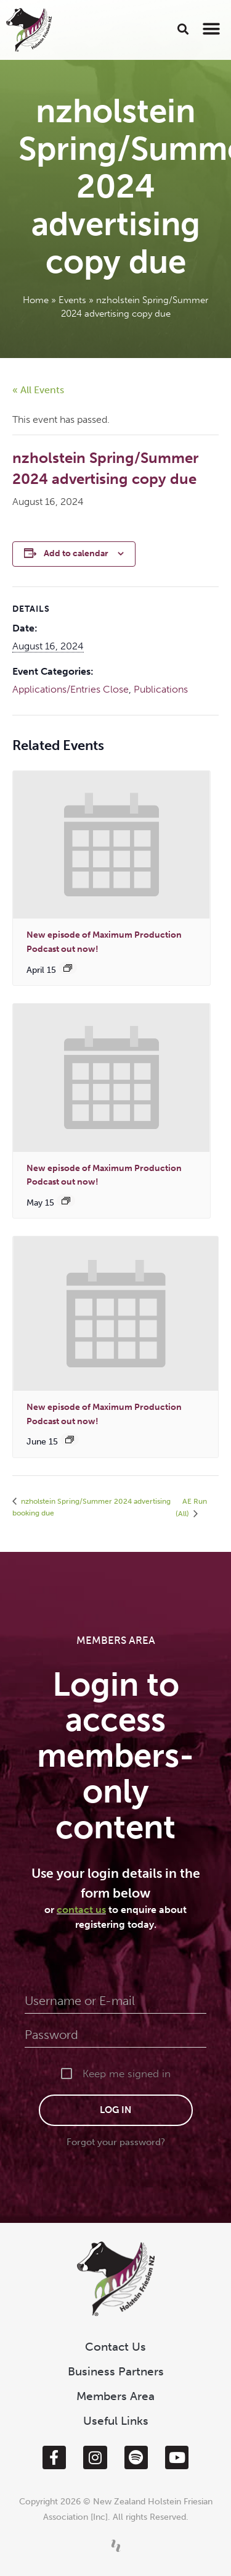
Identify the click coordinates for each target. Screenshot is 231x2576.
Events (72, 300)
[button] (183, 29)
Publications (161, 689)
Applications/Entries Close (70, 689)
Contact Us (115, 2347)
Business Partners (116, 2371)
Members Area (115, 2396)
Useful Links (115, 2421)
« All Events (38, 390)
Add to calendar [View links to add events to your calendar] (76, 553)
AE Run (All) (191, 1507)
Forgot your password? (116, 2142)
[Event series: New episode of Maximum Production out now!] (67, 968)
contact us (81, 1909)
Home (36, 300)
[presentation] (111, 845)
